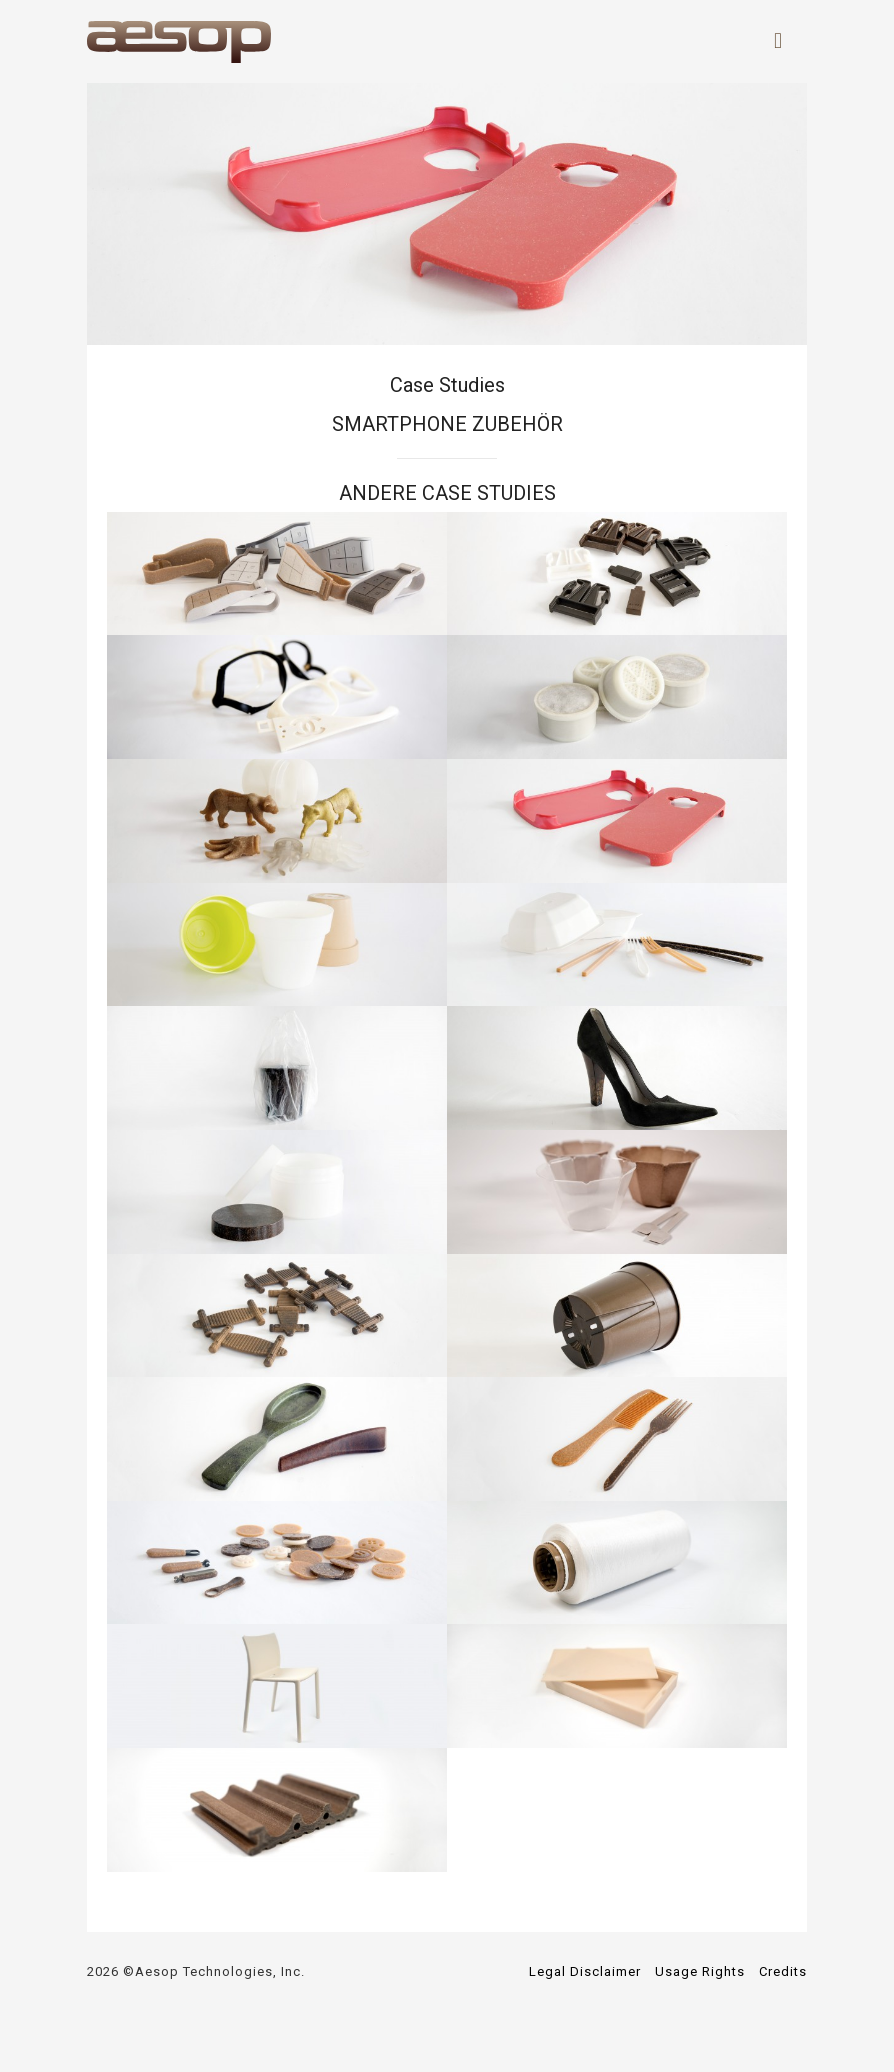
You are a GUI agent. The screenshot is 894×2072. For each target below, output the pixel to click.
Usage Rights (700, 1971)
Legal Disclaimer (585, 1971)
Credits (783, 1971)
